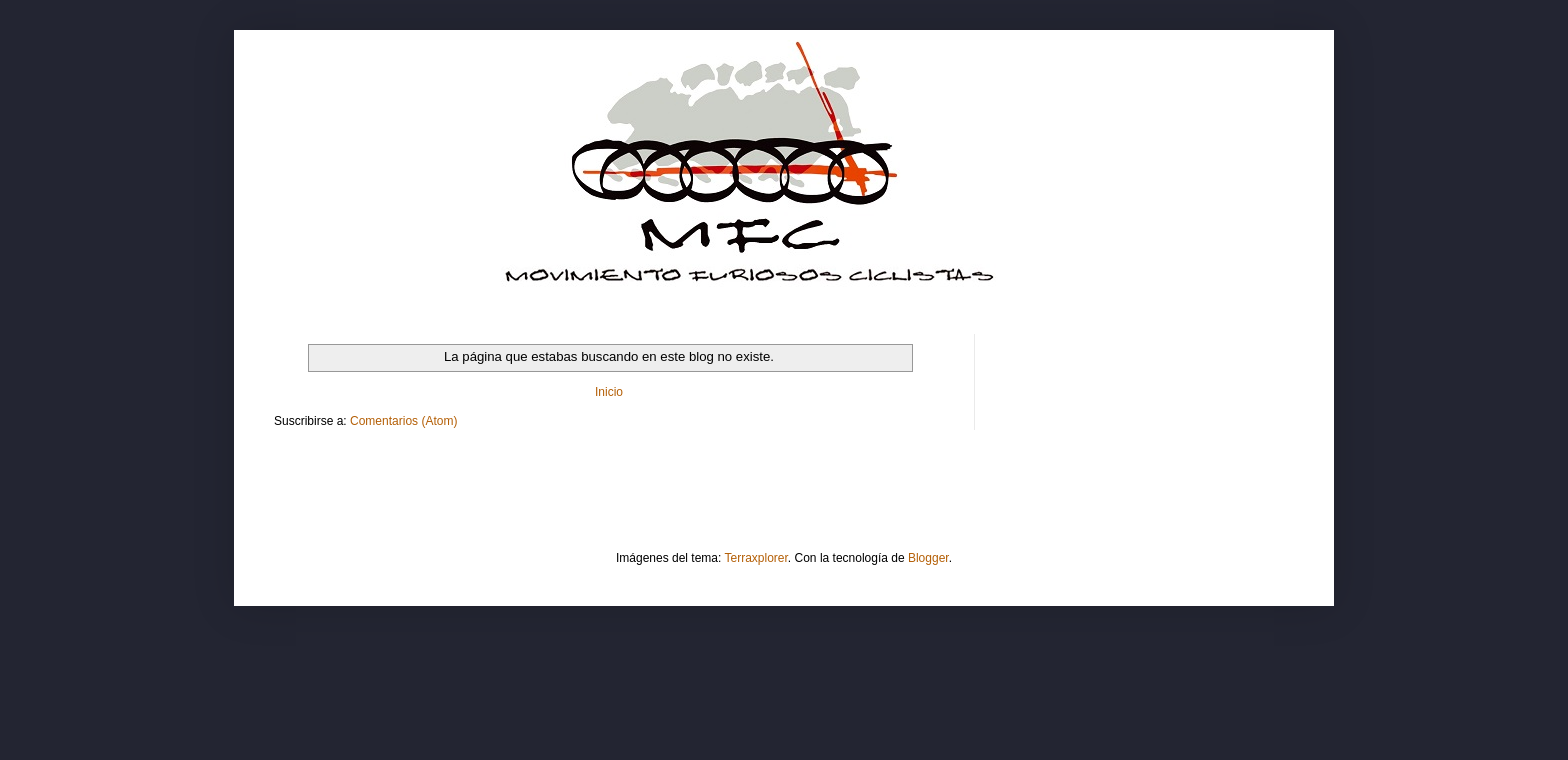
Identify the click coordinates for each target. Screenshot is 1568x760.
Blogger (928, 558)
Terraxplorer (756, 558)
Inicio (609, 392)
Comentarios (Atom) (403, 421)
